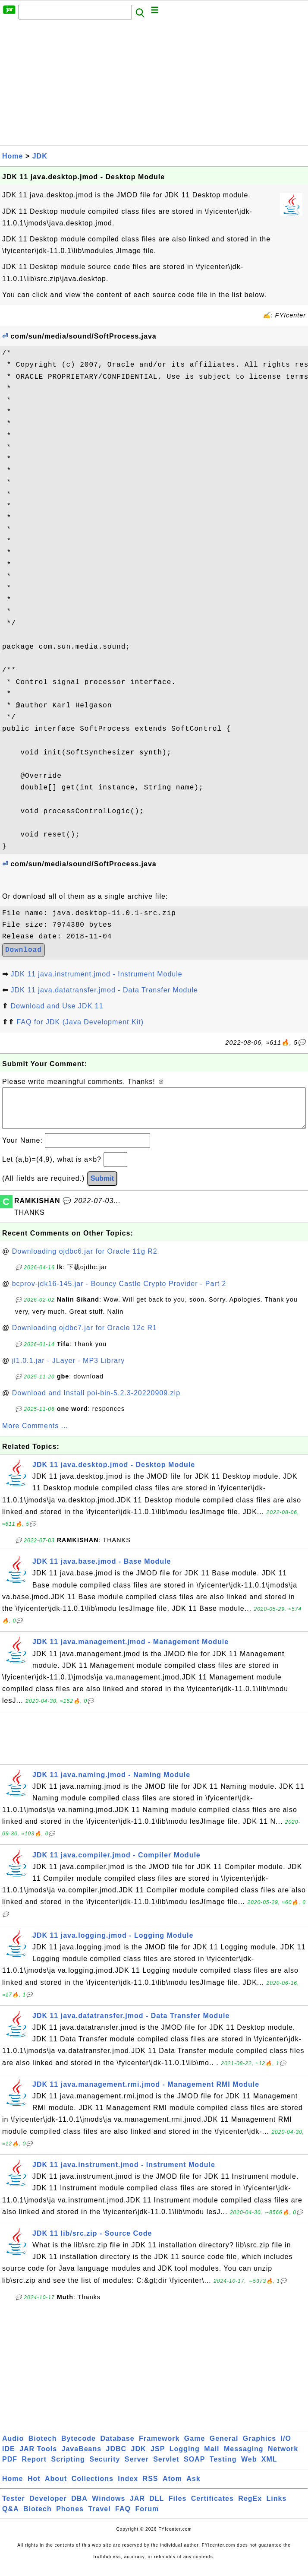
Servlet (166, 2467)
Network (283, 2457)
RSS (150, 2487)
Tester (13, 2507)
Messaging (244, 2457)
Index (128, 2487)
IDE (8, 2457)
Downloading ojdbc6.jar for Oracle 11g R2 (84, 1260)
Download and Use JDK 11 (56, 1006)
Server (137, 2467)
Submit (102, 1187)
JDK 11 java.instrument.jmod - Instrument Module (96, 974)
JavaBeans (82, 2457)
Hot (34, 2487)
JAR (137, 2507)
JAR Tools (38, 2457)
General (224, 2447)
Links (277, 2507)
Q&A (10, 2517)
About (56, 2487)
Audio (13, 2447)
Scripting (68, 2467)
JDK (39, 156)
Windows (108, 2507)
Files (177, 2507)
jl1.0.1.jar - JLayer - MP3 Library (68, 1369)
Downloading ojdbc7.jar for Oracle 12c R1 (84, 1336)
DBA (79, 2507)
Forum (147, 2517)
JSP (158, 2457)
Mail (211, 2457)
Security (104, 2467)
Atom (172, 2487)
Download (23, 950)
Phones (70, 2517)
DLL (156, 2507)
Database (117, 2447)
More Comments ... (35, 1434)
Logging (185, 2457)
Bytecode (78, 2447)
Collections (92, 2487)
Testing (223, 2467)
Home (12, 156)
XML (269, 2467)
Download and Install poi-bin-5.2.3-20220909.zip (96, 1401)
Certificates (212, 2507)
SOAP (194, 2467)
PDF (9, 2467)
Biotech (42, 2447)
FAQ (123, 2517)
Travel (99, 2517)
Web (249, 2467)
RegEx (250, 2507)
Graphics (259, 2447)
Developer (47, 2507)
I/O (286, 2447)
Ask (193, 2487)
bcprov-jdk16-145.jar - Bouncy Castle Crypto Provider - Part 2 (119, 1292)
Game (194, 2447)
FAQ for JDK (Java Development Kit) (80, 1022)
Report (34, 2467)
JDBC (116, 2457)
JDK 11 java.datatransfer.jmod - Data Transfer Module (104, 990)
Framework (159, 2447)
